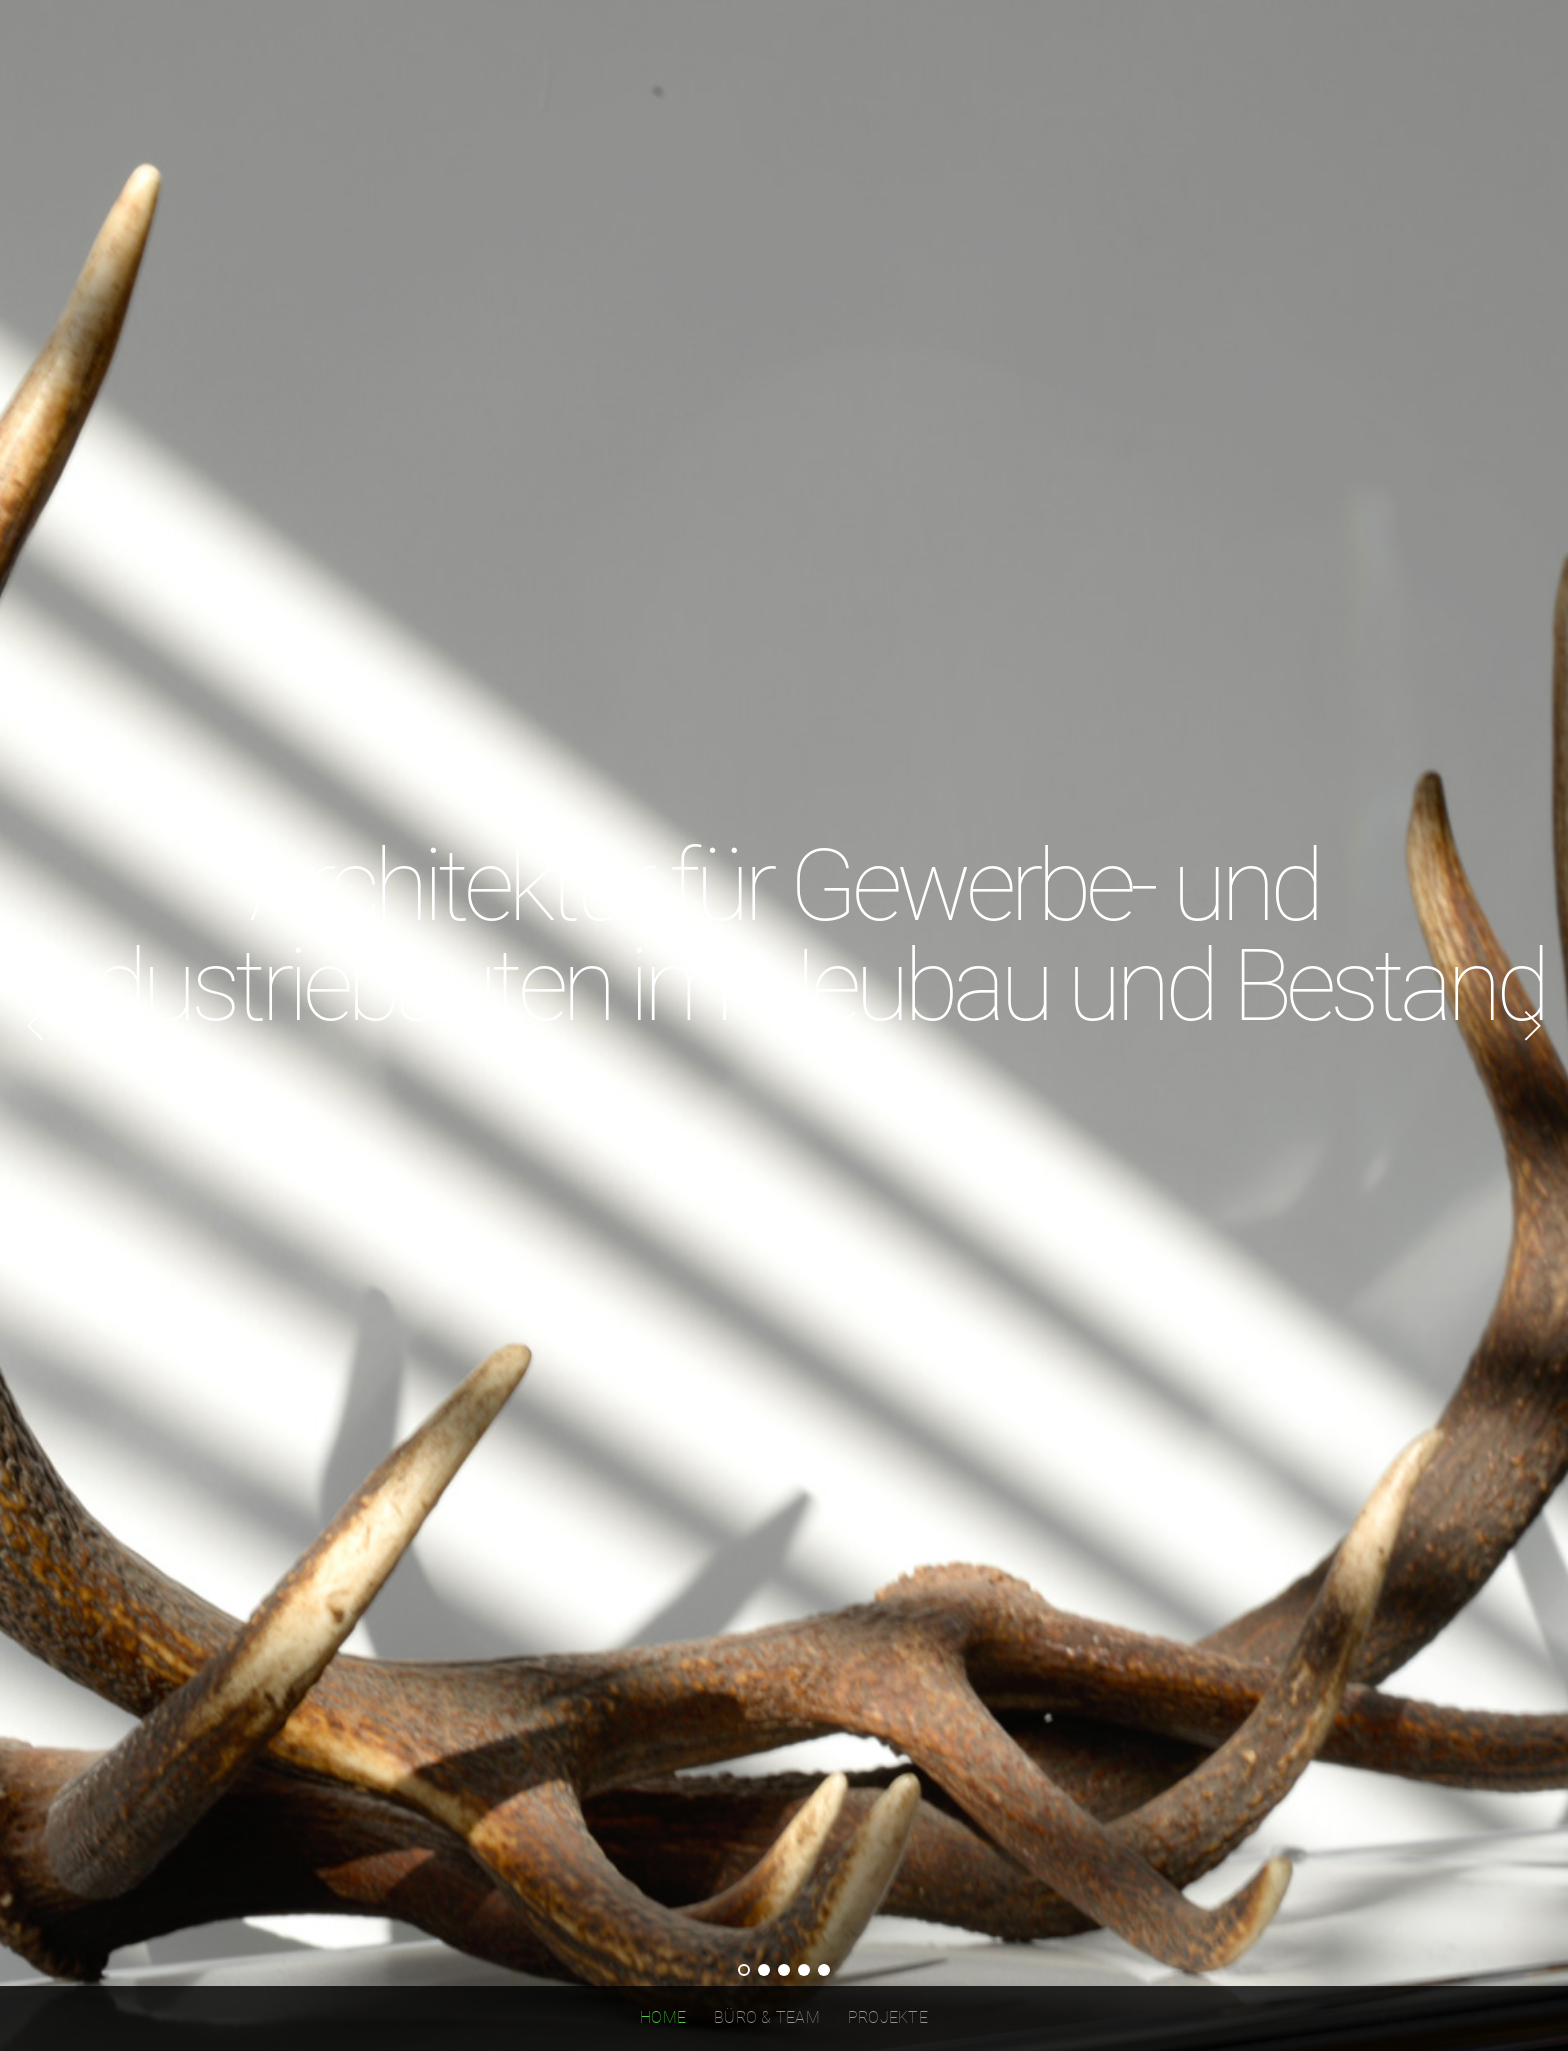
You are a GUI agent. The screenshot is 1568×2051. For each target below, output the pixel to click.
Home (663, 2017)
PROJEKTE (888, 2017)
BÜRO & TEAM (767, 2017)
